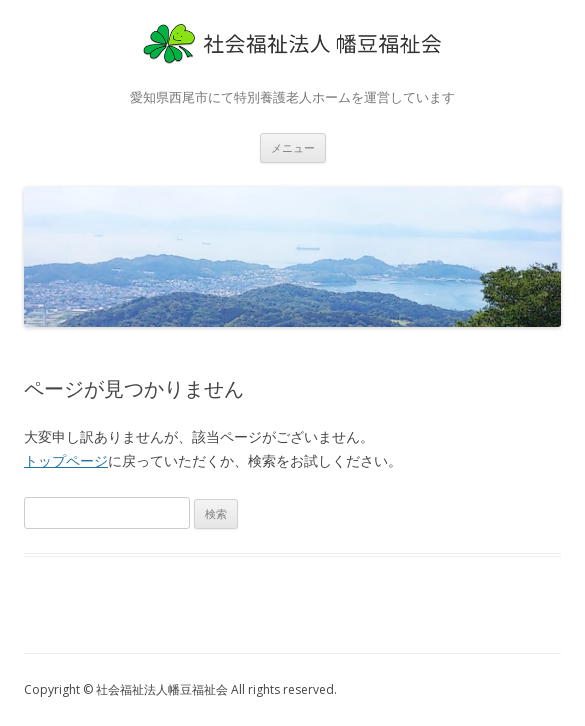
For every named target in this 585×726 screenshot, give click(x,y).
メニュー (293, 147)
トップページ (66, 460)
